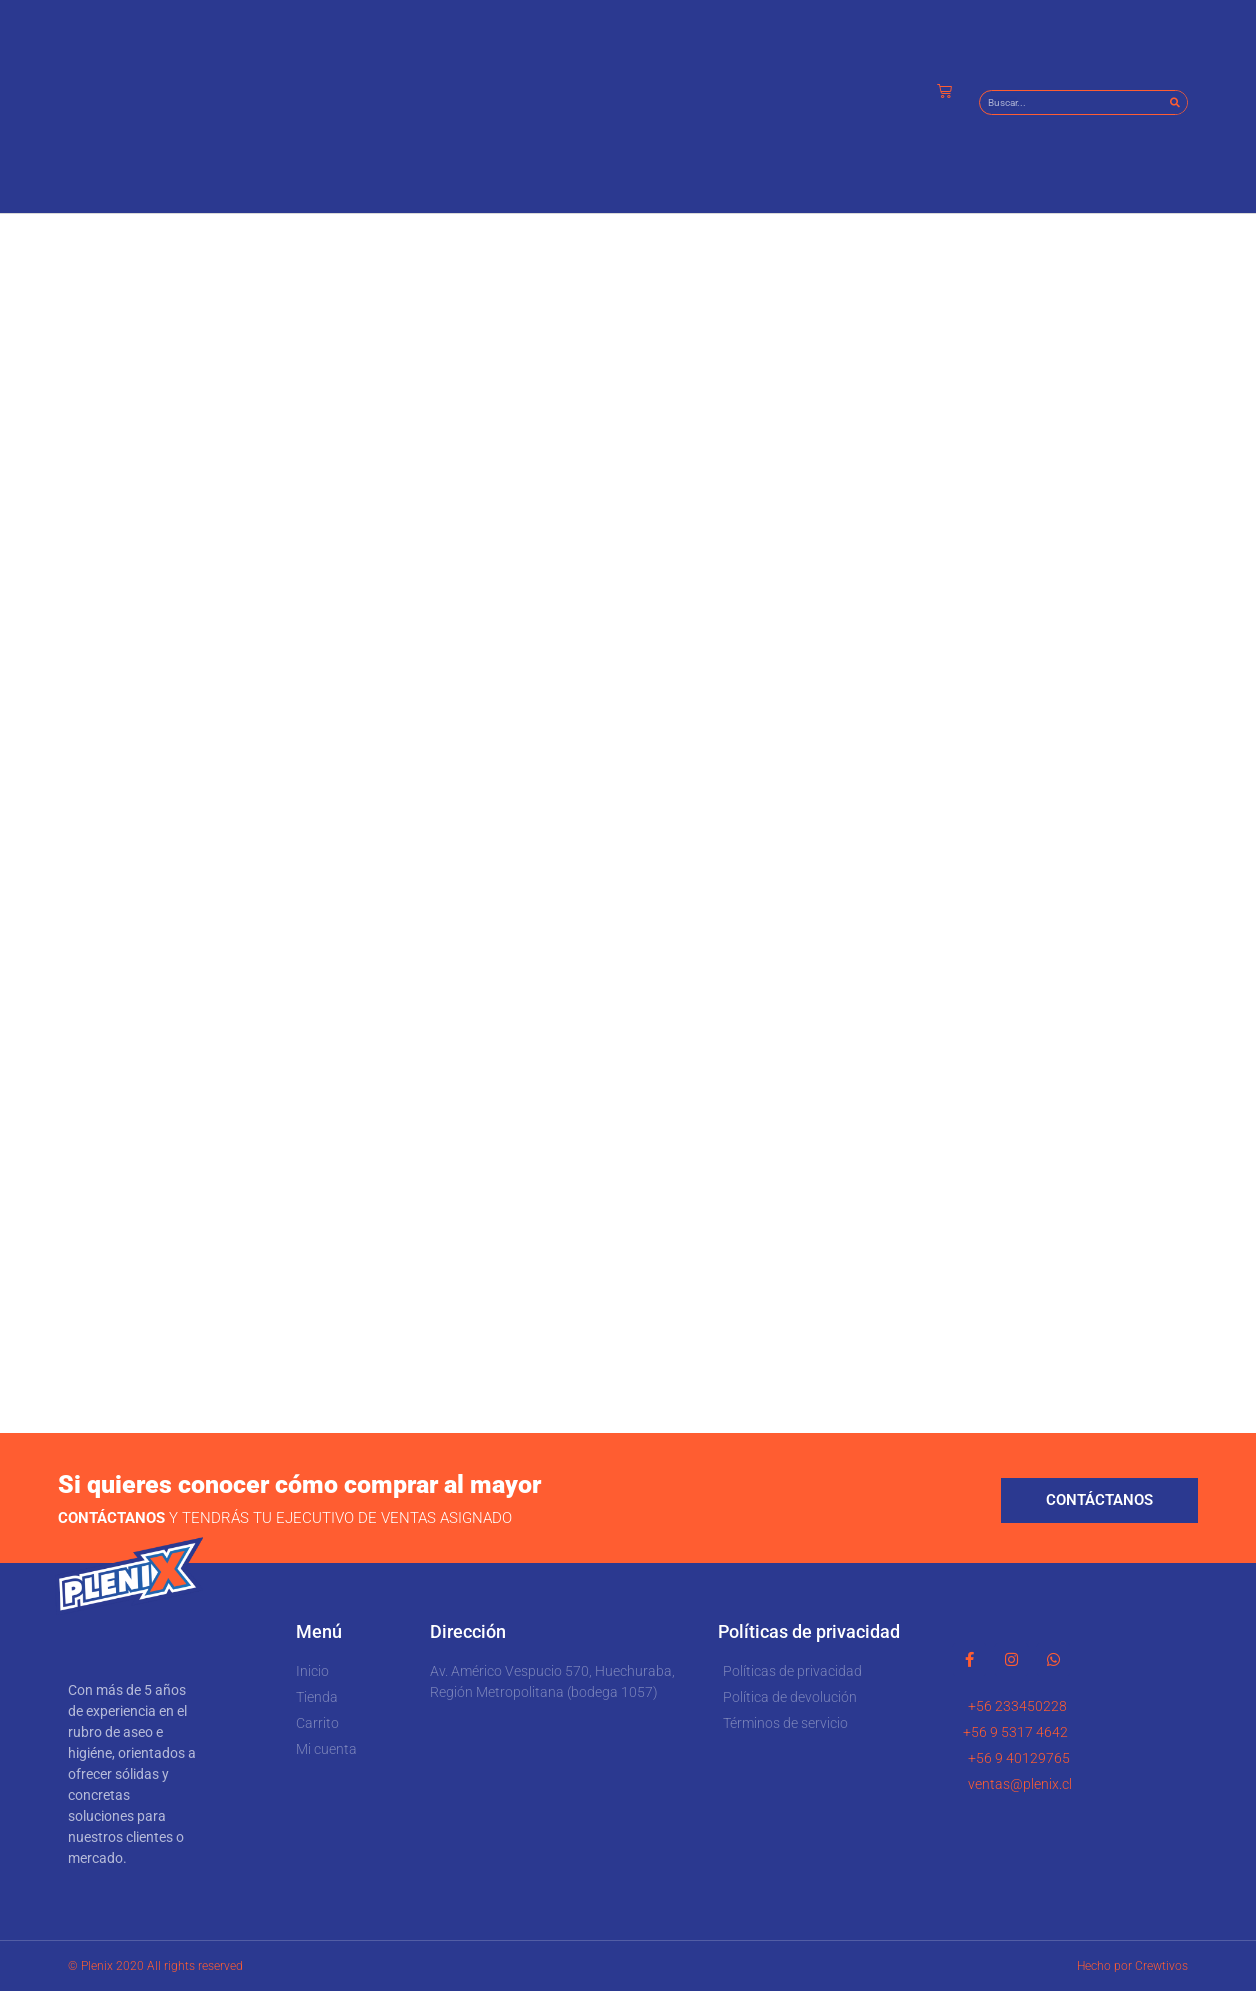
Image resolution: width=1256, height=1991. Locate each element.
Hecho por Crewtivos (1132, 1966)
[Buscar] (1174, 102)
